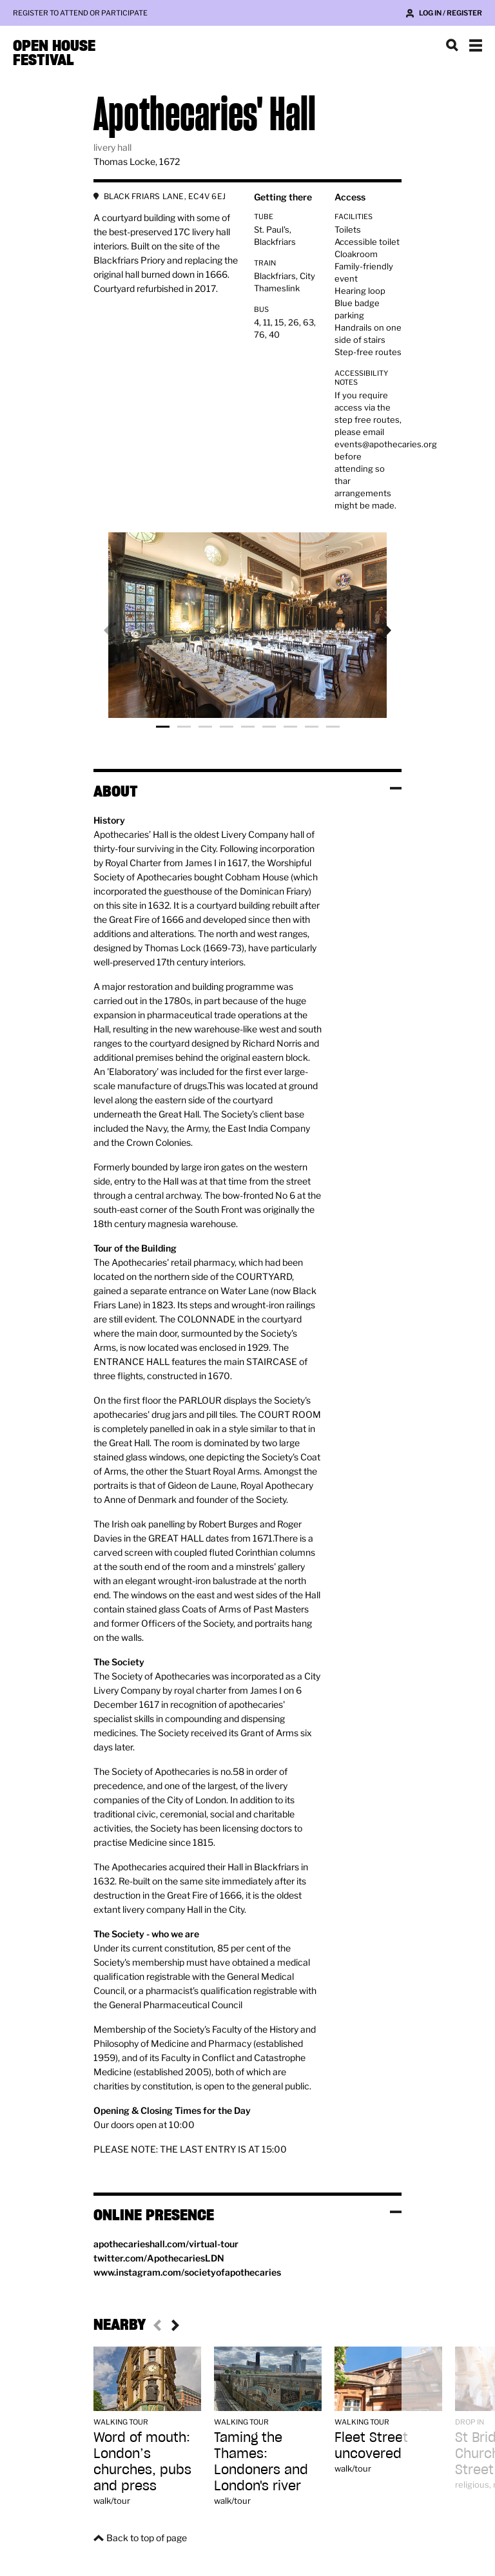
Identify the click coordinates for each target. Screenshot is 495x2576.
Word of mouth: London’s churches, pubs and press (142, 2461)
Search (452, 45)
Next (375, 630)
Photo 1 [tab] (163, 727)
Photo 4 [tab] (226, 727)
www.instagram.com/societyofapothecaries (187, 2272)
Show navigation (475, 45)
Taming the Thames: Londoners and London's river (261, 2461)
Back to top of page (146, 2537)
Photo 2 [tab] (184, 727)
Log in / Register (450, 12)
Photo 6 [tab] (269, 727)
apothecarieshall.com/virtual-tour (165, 2243)
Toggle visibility (396, 788)
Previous (119, 630)
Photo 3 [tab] (205, 727)
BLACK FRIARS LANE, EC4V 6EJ (165, 196)
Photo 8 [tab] (311, 727)
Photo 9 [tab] (333, 727)
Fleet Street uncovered (371, 2445)
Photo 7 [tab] (290, 727)
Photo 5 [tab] (248, 727)
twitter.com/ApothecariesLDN (158, 2257)
